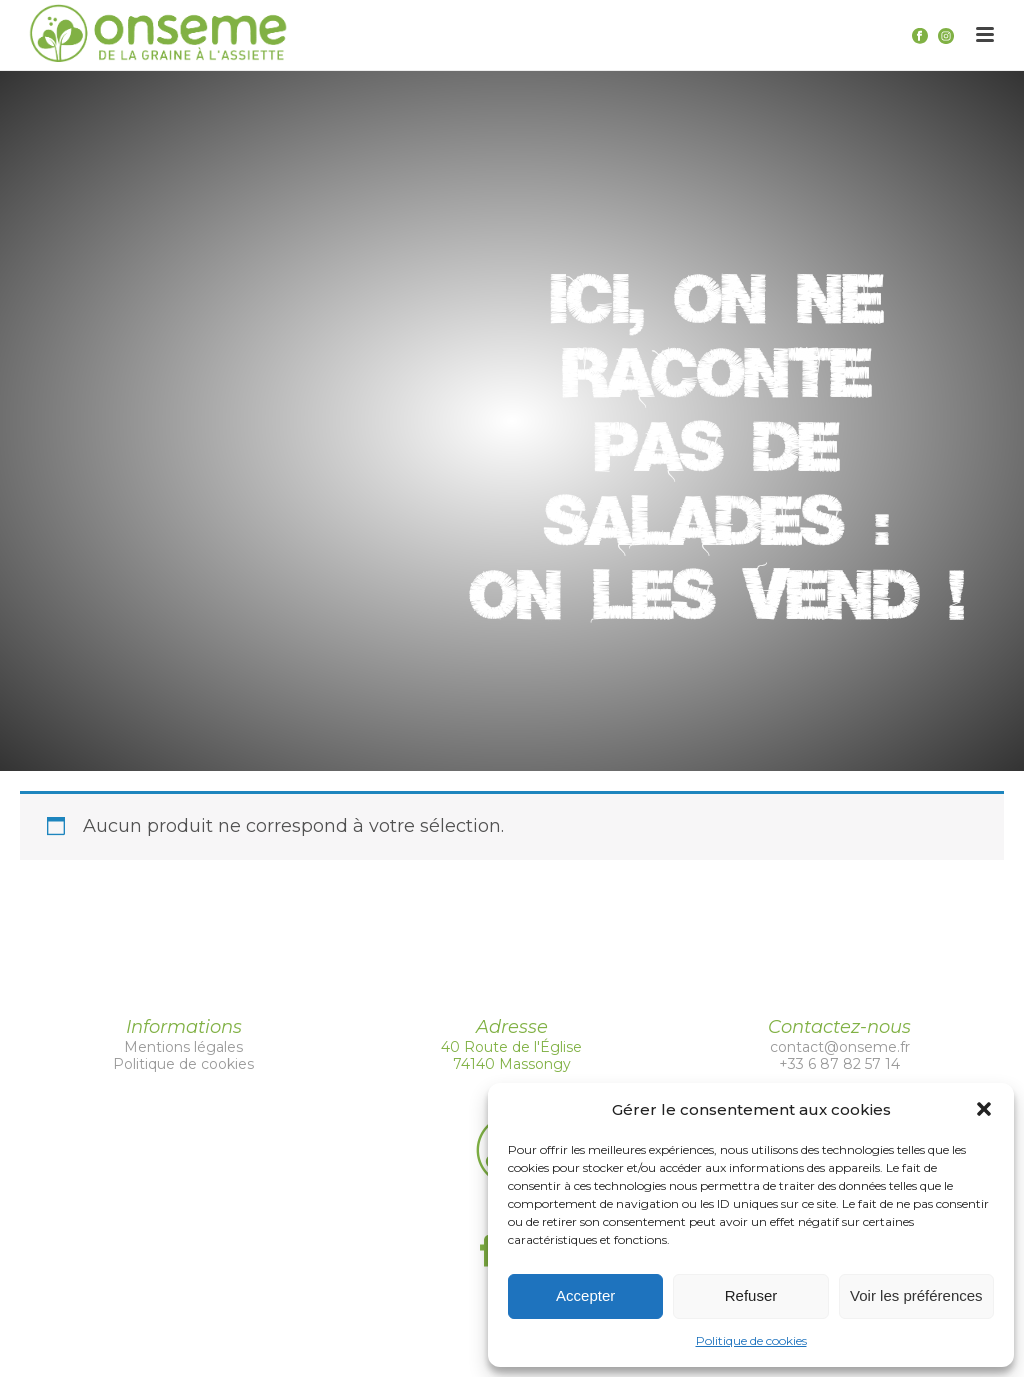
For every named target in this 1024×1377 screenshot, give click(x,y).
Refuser (751, 1295)
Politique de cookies (751, 1340)
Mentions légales (183, 1047)
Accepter (585, 1295)
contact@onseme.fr (840, 1047)
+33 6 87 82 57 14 (839, 1064)
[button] (984, 1109)
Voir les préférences (916, 1295)
